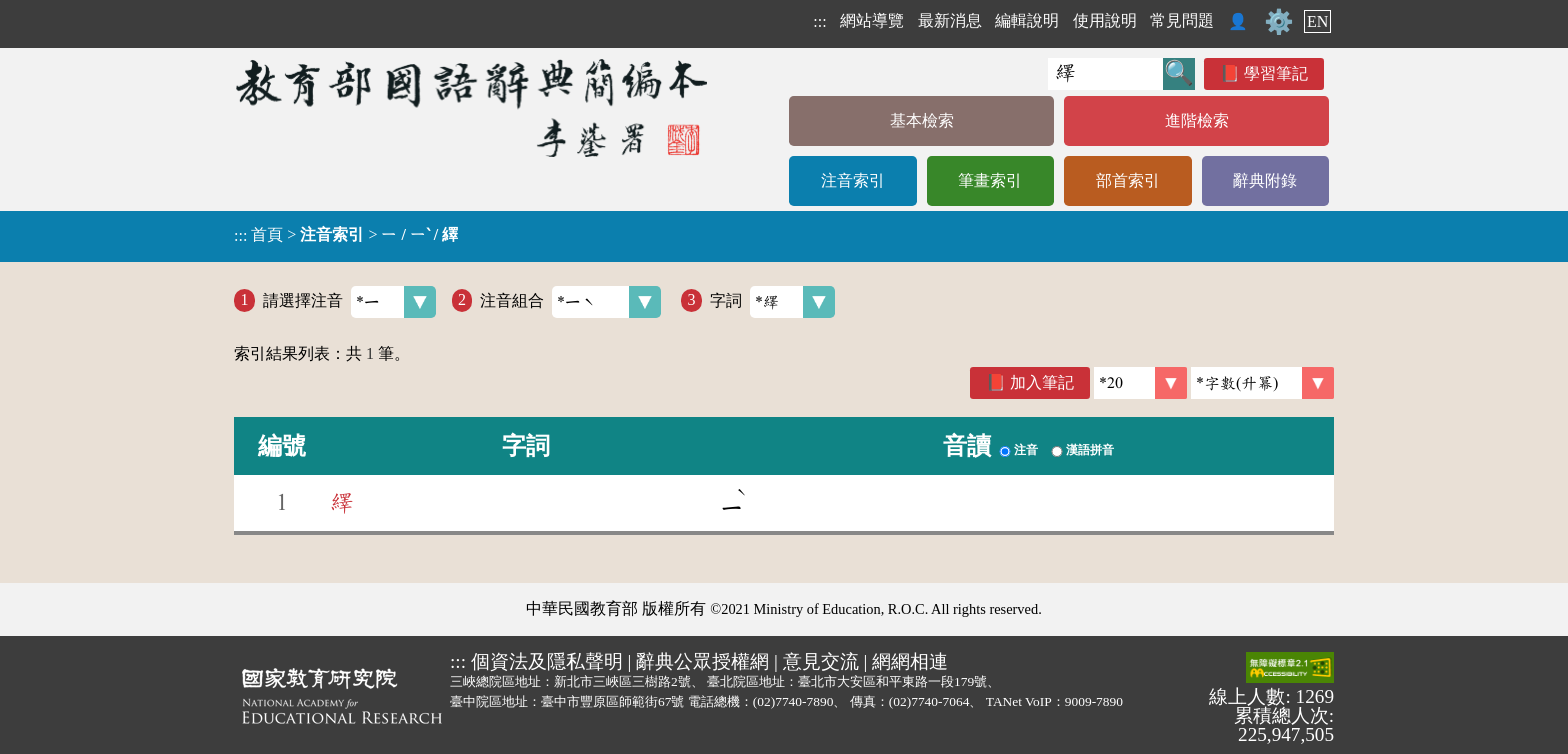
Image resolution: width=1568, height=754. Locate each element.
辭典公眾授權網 (702, 661)
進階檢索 (1197, 120)
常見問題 (1182, 20)
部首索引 (1128, 180)
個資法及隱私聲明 (547, 661)
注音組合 (570, 302)
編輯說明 (1027, 20)
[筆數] (1140, 383)
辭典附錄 (1265, 180)
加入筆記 (1042, 382)
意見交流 (821, 661)
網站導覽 (872, 20)
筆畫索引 (990, 180)
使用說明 (1105, 20)
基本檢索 (922, 120)
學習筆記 (1276, 73)
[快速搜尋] (1105, 74)
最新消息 (950, 20)
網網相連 (910, 661)
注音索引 (853, 180)
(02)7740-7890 (793, 701)
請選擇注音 (349, 302)
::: (819, 21)
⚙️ (1279, 22)
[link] (1262, 383)
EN (1317, 21)
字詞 (772, 302)
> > (346, 235)
